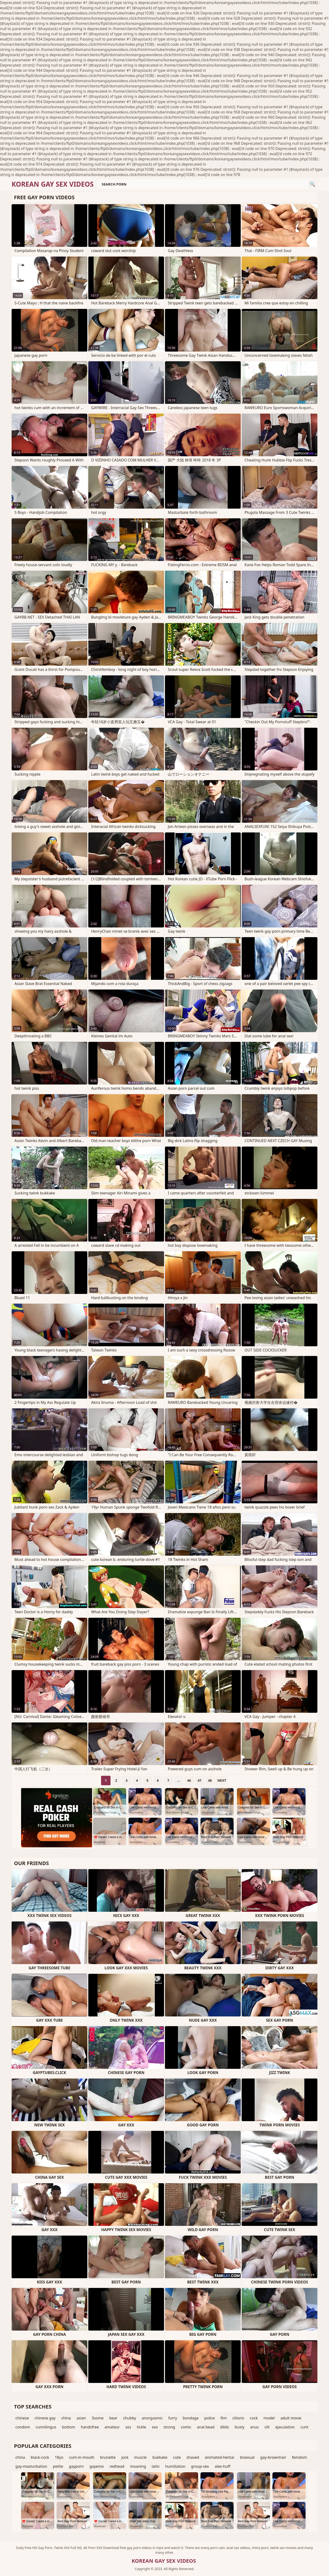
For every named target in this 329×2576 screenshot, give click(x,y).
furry (172, 2418)
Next (222, 1780)
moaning (138, 2466)
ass (128, 2427)
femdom (299, 2457)
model (269, 2418)
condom (22, 2427)
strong (169, 2427)
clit (267, 2427)
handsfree (90, 2427)
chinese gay (45, 2418)
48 (210, 1780)
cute (177, 2457)
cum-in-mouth (81, 2457)
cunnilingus (46, 2427)
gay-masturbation (31, 2466)
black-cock (40, 2457)
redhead (117, 2466)
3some (97, 2418)
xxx (155, 2427)
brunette (108, 2457)
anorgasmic (152, 2418)
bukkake (159, 2457)
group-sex (200, 2466)
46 (189, 1780)
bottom (68, 2427)
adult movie (290, 2418)
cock (254, 2418)
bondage (191, 2418)
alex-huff (222, 2466)
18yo (59, 2457)
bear (113, 2418)
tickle (141, 2427)
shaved (193, 2457)
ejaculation (285, 2427)
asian (81, 2418)
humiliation (175, 2466)
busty (240, 2427)
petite (58, 2466)
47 (199, 1780)
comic (186, 2427)
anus (254, 2427)
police (209, 2418)
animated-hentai (219, 2457)
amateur (112, 2427)
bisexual (247, 2457)
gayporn (76, 2466)
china (66, 2418)
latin (156, 2466)
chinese (22, 2418)
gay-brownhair (273, 2457)
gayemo (96, 2466)
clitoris (238, 2418)
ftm (223, 2418)
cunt (304, 2427)
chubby (129, 2418)
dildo (224, 2427)
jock (125, 2457)
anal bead (205, 2427)
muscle (140, 2457)
